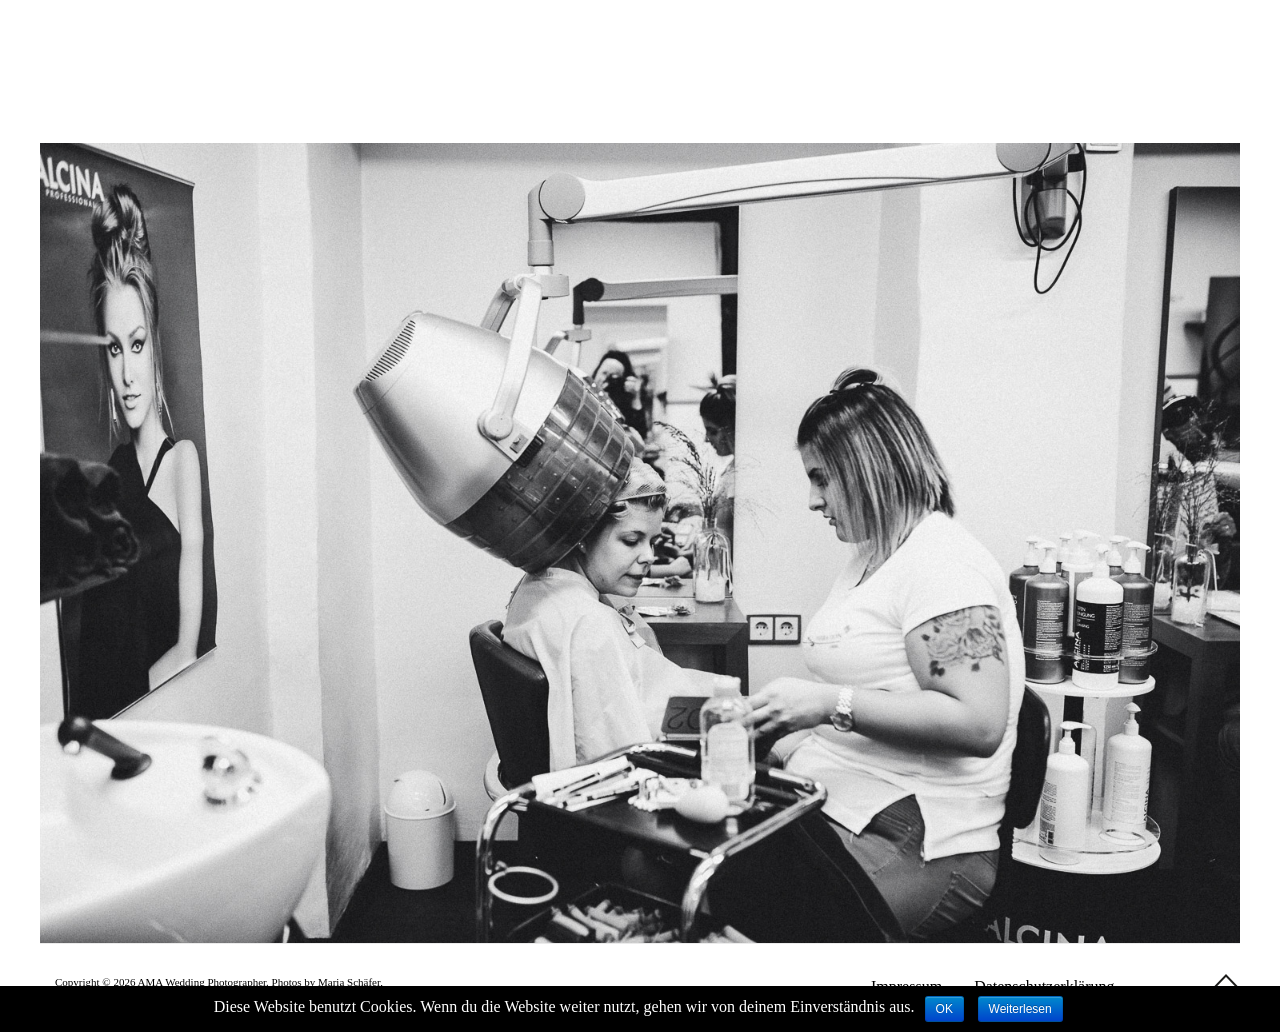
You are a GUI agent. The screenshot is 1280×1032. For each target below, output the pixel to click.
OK (944, 1009)
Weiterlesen (1020, 1009)
